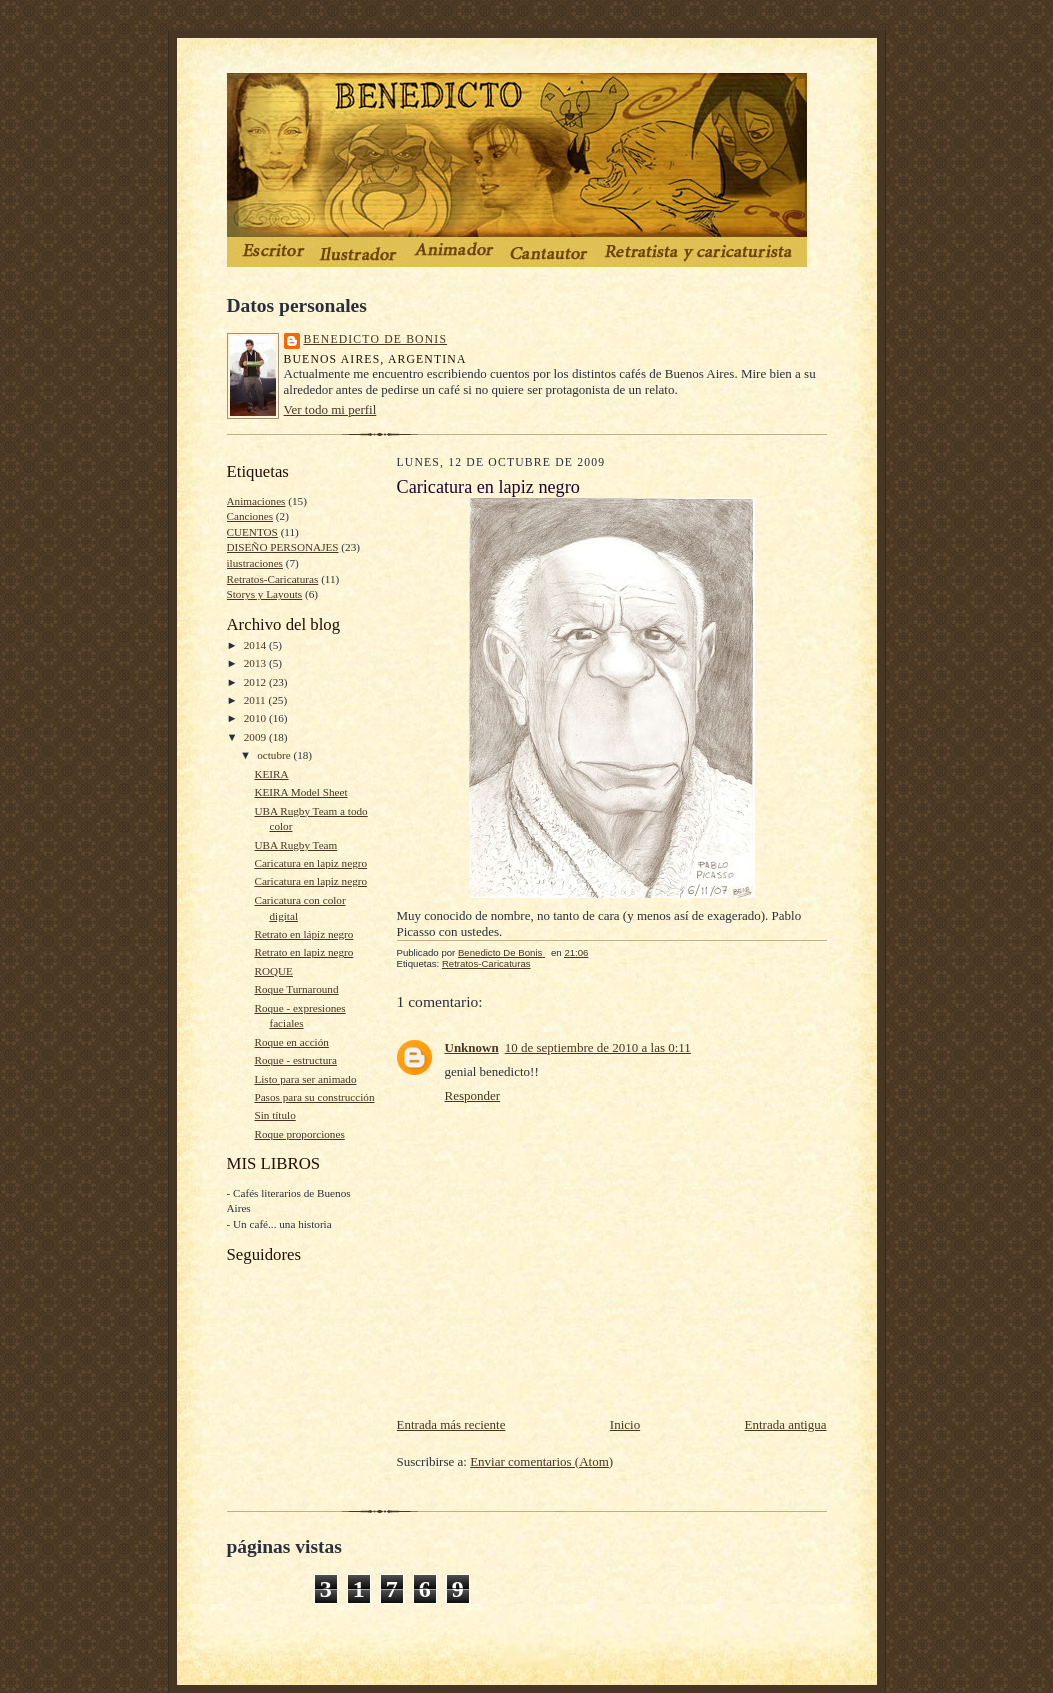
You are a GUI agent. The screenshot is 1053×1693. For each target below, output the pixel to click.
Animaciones (256, 501)
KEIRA (271, 774)
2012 (256, 682)
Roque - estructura (295, 1060)
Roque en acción (291, 1042)
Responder (473, 1095)
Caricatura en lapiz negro (310, 863)
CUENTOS (252, 532)
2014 (256, 645)
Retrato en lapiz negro (303, 952)
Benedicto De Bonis (376, 339)
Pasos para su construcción (314, 1097)
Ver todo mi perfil (330, 409)
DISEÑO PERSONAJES (283, 547)
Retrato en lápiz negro (303, 934)
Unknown (472, 1047)
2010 (256, 718)
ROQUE (273, 971)
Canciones (250, 516)
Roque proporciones (299, 1134)
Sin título (274, 1115)
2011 (256, 700)
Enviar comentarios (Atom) (541, 1461)
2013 (256, 663)
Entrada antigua (786, 1424)
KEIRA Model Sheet (300, 792)
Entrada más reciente (451, 1424)
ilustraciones (255, 563)
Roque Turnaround (296, 989)
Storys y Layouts (265, 594)
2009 (256, 737)
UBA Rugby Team (295, 845)
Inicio (625, 1424)
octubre (275, 755)
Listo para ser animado (305, 1079)
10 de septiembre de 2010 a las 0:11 (598, 1047)
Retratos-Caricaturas (273, 579)
